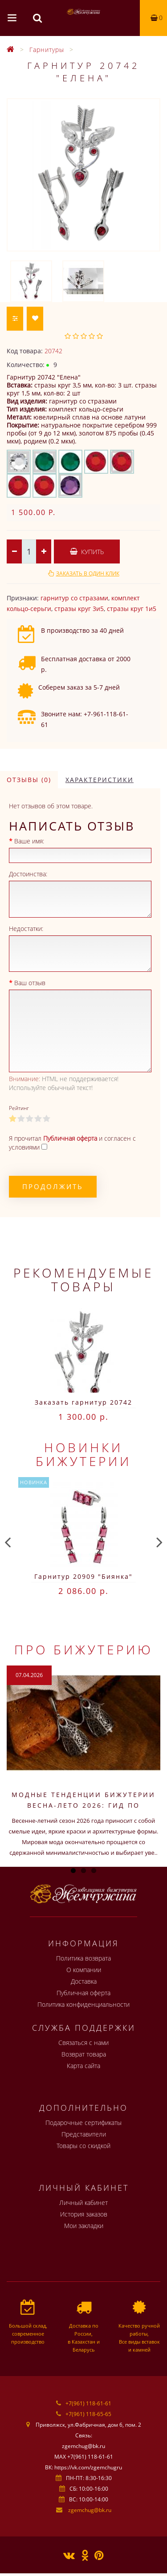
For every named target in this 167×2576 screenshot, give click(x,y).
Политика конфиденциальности (83, 2004)
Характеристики (99, 779)
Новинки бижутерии (83, 1454)
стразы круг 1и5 (131, 608)
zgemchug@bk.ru (89, 2510)
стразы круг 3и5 (79, 608)
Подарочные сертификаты (83, 2122)
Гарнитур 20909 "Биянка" (83, 1576)
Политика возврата (83, 1958)
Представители (83, 2134)
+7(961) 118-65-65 (88, 2414)
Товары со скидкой (83, 2145)
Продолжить (52, 1186)
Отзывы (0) (29, 779)
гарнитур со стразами (74, 598)
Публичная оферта (83, 1993)
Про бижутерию (83, 1649)
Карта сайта (83, 2065)
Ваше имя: (29, 841)
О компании (83, 1969)
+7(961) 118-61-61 (88, 2403)
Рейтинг (19, 1108)
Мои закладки (83, 2225)
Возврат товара (83, 2054)
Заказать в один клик (87, 573)
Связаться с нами (83, 2042)
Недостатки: (26, 928)
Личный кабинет (83, 2202)
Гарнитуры (46, 49)
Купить (87, 551)
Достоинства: (28, 874)
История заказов (83, 2214)
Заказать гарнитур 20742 (83, 1402)
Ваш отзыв (29, 982)
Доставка (84, 1981)
